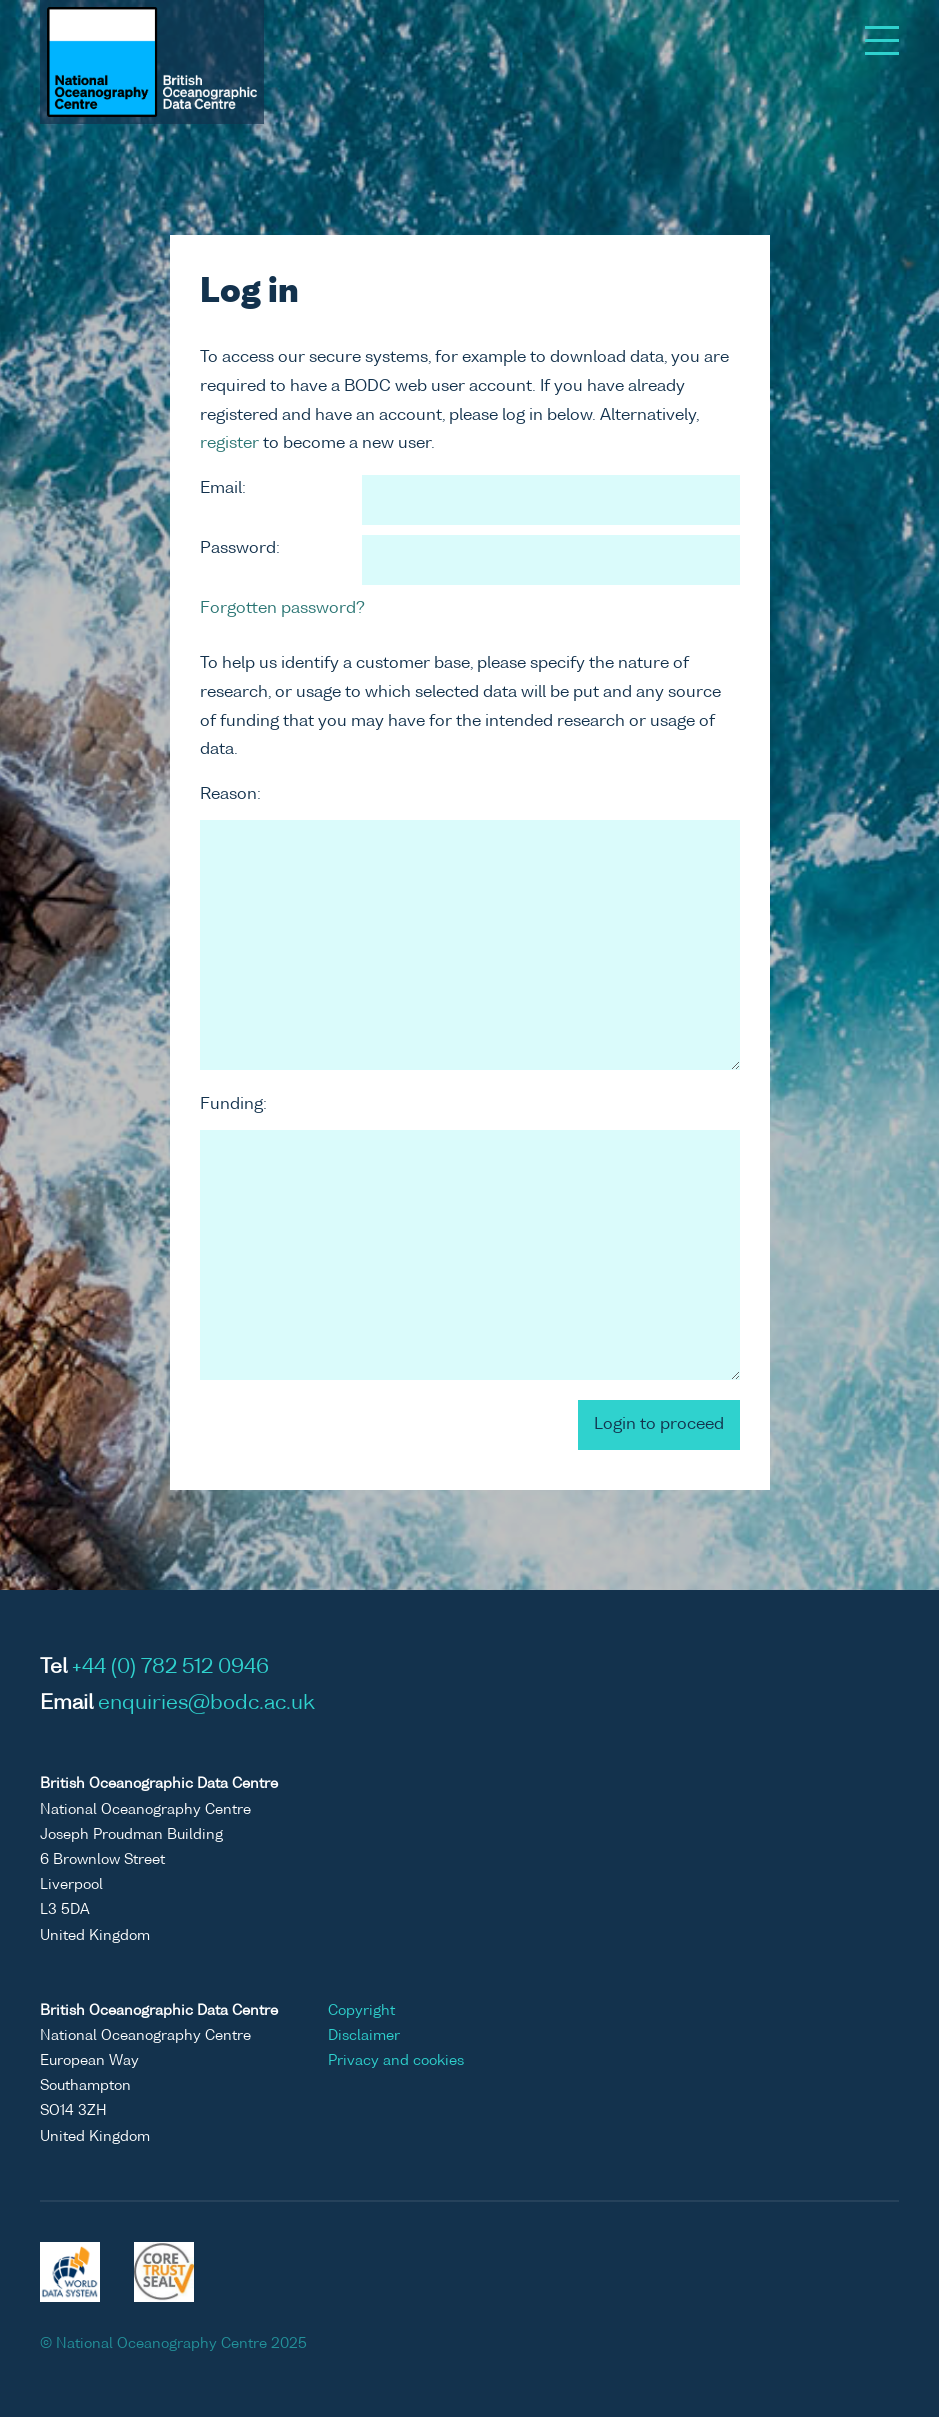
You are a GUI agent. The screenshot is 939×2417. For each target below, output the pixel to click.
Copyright (361, 2011)
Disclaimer (364, 2036)
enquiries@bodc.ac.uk (206, 1704)
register (229, 444)
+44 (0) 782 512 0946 (170, 1668)
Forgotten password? (282, 609)
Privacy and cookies (396, 2061)
